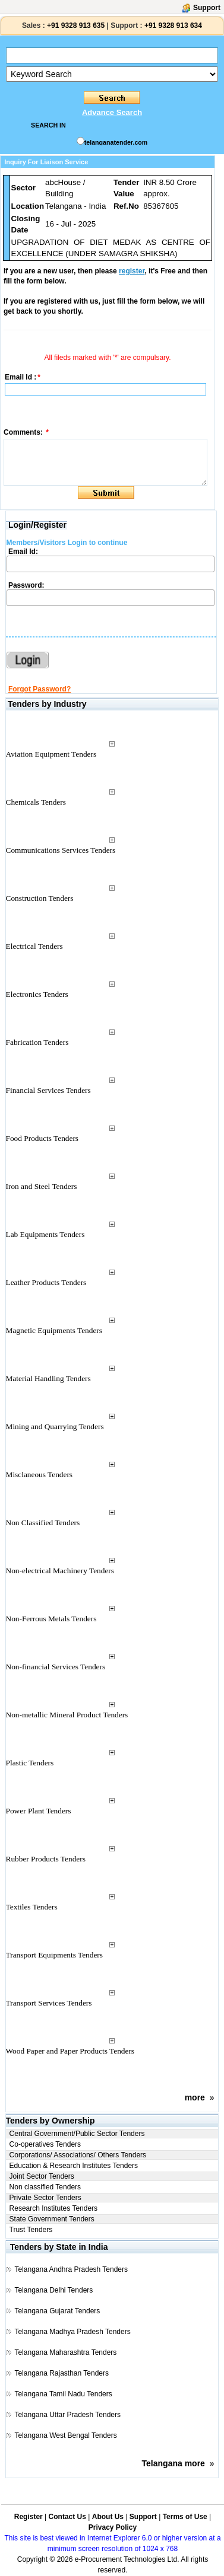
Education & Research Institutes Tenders (74, 2165)
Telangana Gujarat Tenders (57, 2311)
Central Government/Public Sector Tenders (77, 2133)
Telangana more (173, 2463)
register (131, 271)
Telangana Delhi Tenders (53, 2290)
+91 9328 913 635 (75, 25)
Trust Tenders (31, 2230)
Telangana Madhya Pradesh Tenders (72, 2332)
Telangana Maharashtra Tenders (65, 2352)
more (195, 2097)
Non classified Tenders (45, 2187)
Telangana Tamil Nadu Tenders (63, 2394)
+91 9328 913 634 (173, 25)
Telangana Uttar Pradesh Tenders (67, 2415)
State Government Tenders (52, 2219)
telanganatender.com (116, 142)
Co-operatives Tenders (45, 2144)
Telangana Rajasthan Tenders (61, 2373)
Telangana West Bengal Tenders (65, 2435)
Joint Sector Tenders (42, 2176)
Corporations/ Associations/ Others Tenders (78, 2155)
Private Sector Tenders (45, 2198)
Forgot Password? (39, 689)
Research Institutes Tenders (54, 2208)
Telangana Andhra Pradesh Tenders (71, 2269)
